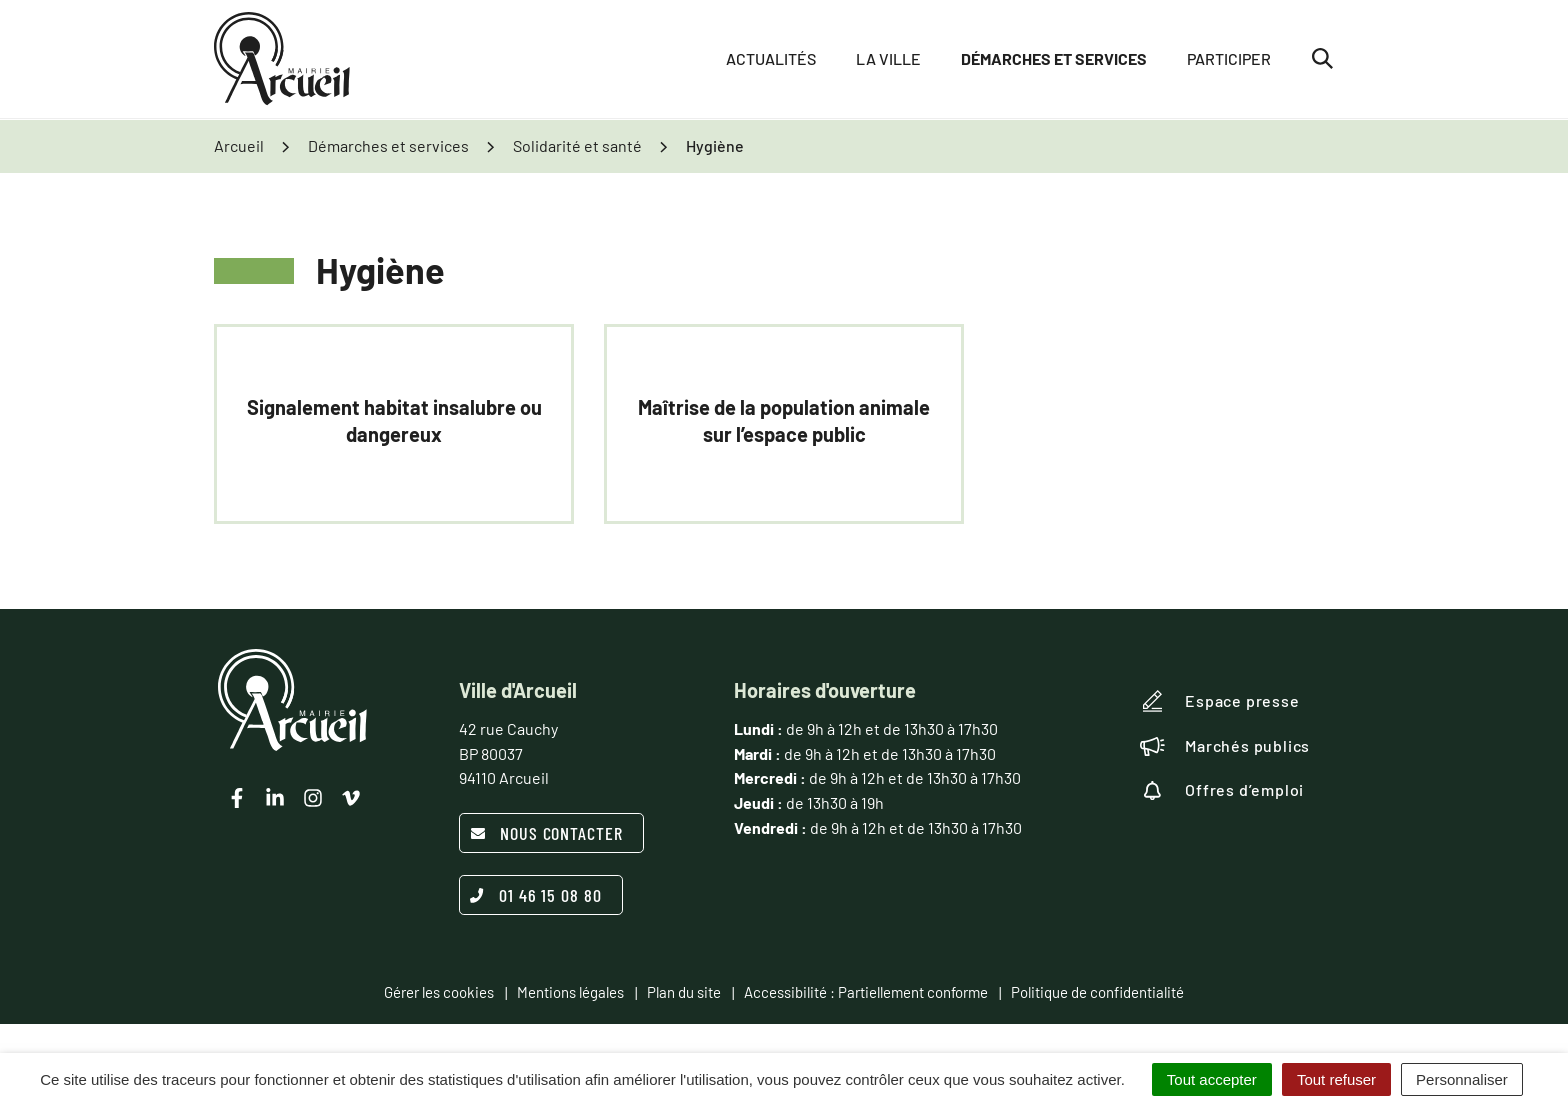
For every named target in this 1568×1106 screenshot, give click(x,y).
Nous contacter (546, 833)
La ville (888, 59)
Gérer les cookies (439, 992)
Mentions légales (570, 992)
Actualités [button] (771, 59)
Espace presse (1219, 701)
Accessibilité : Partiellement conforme (866, 992)
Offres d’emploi (1222, 790)
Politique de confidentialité (1097, 992)
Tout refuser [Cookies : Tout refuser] (1336, 1079)
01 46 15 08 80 (536, 895)
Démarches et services (1054, 59)
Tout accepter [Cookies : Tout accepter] (1212, 1079)
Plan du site (684, 992)
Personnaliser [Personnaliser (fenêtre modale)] (1462, 1079)
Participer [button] (1229, 59)
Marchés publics (1225, 746)
